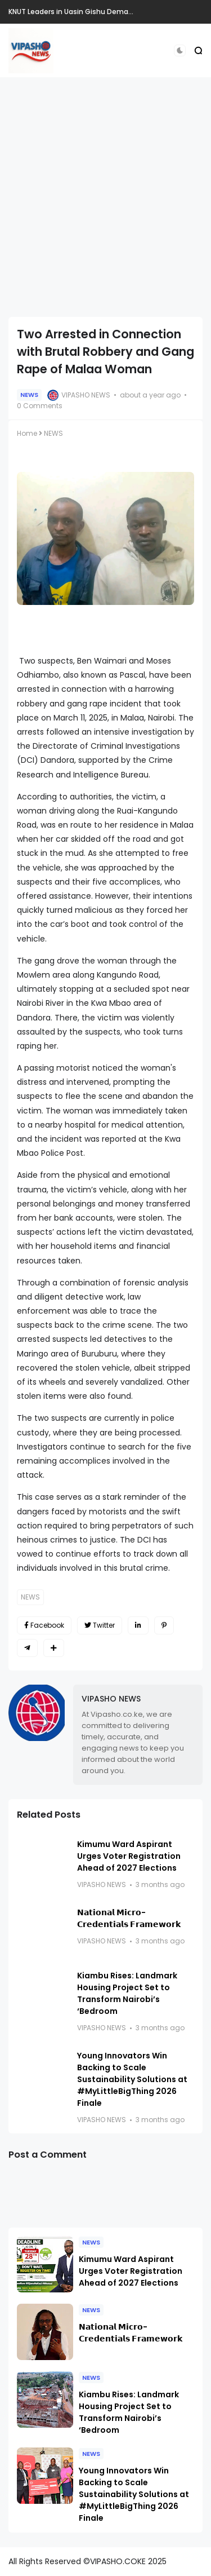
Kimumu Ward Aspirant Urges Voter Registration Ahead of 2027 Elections (129, 1856)
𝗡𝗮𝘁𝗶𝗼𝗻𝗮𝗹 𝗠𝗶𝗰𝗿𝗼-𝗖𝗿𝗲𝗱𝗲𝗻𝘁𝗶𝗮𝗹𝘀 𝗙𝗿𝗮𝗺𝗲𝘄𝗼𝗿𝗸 (129, 1918)
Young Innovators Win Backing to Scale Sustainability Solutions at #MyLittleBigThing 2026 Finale (132, 2079)
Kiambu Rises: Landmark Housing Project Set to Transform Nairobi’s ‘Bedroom (127, 1993)
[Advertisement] (105, 197)
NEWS (29, 394)
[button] (180, 50)
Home (27, 433)
